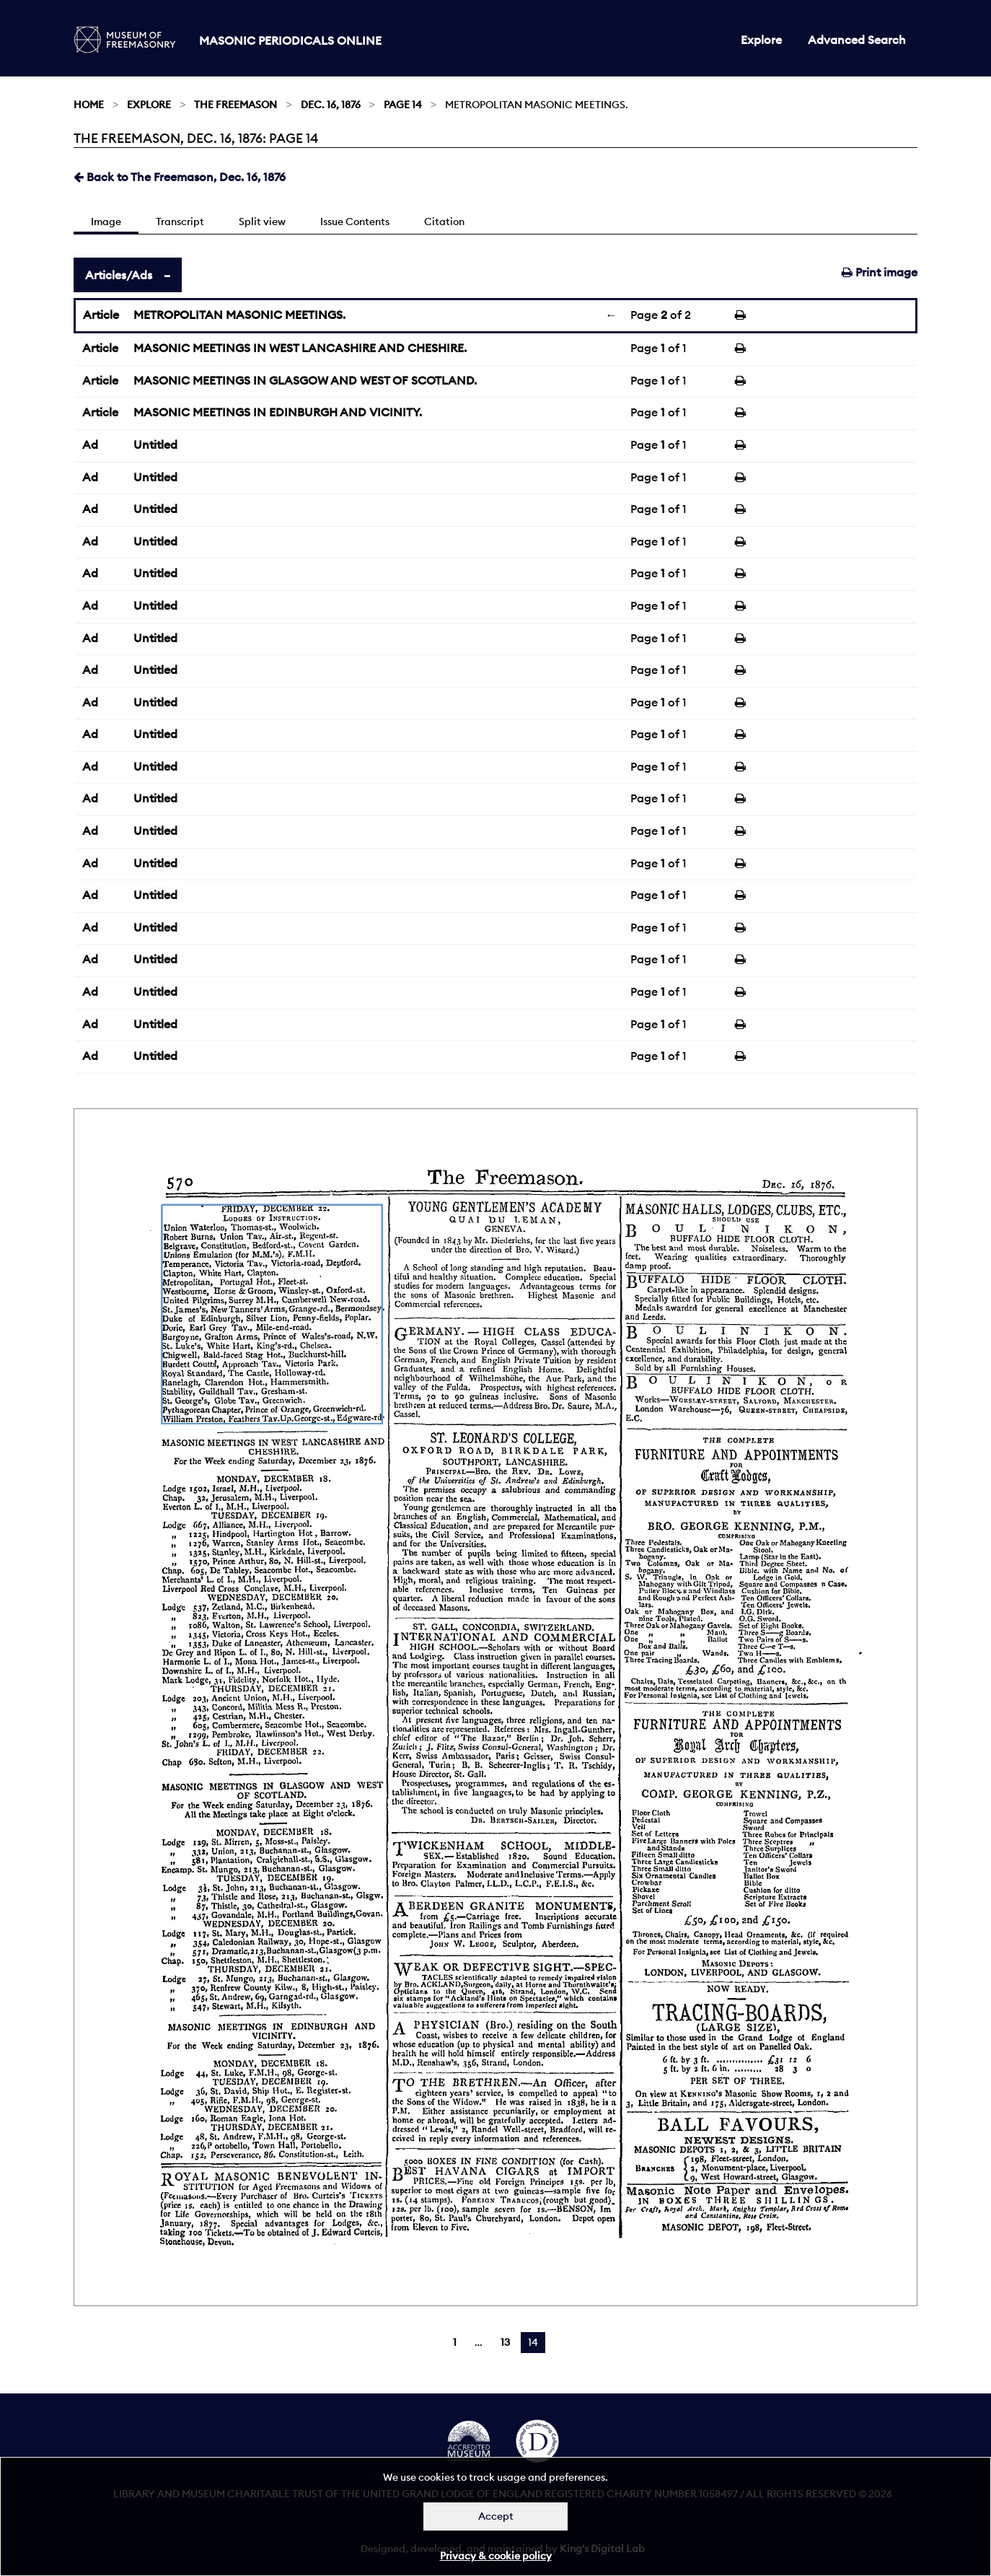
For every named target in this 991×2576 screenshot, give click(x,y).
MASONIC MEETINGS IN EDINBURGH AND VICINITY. (277, 412)
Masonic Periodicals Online (290, 40)
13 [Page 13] (505, 2342)
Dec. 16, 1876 (331, 104)
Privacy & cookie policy (496, 2555)
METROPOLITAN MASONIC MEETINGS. (239, 314)
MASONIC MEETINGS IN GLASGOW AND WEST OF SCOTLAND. (305, 380)
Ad (90, 444)
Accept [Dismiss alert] (496, 2516)
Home (89, 104)
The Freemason (235, 104)
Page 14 (403, 104)
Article (101, 314)
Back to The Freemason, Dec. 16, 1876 (180, 177)
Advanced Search (857, 39)
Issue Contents (354, 221)
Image (106, 221)
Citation (444, 221)
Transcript (180, 221)
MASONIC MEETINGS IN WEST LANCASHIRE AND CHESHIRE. (300, 348)
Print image (879, 272)
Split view (262, 221)
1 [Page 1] (455, 2342)
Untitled (155, 444)
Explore (761, 39)
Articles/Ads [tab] (118, 275)
